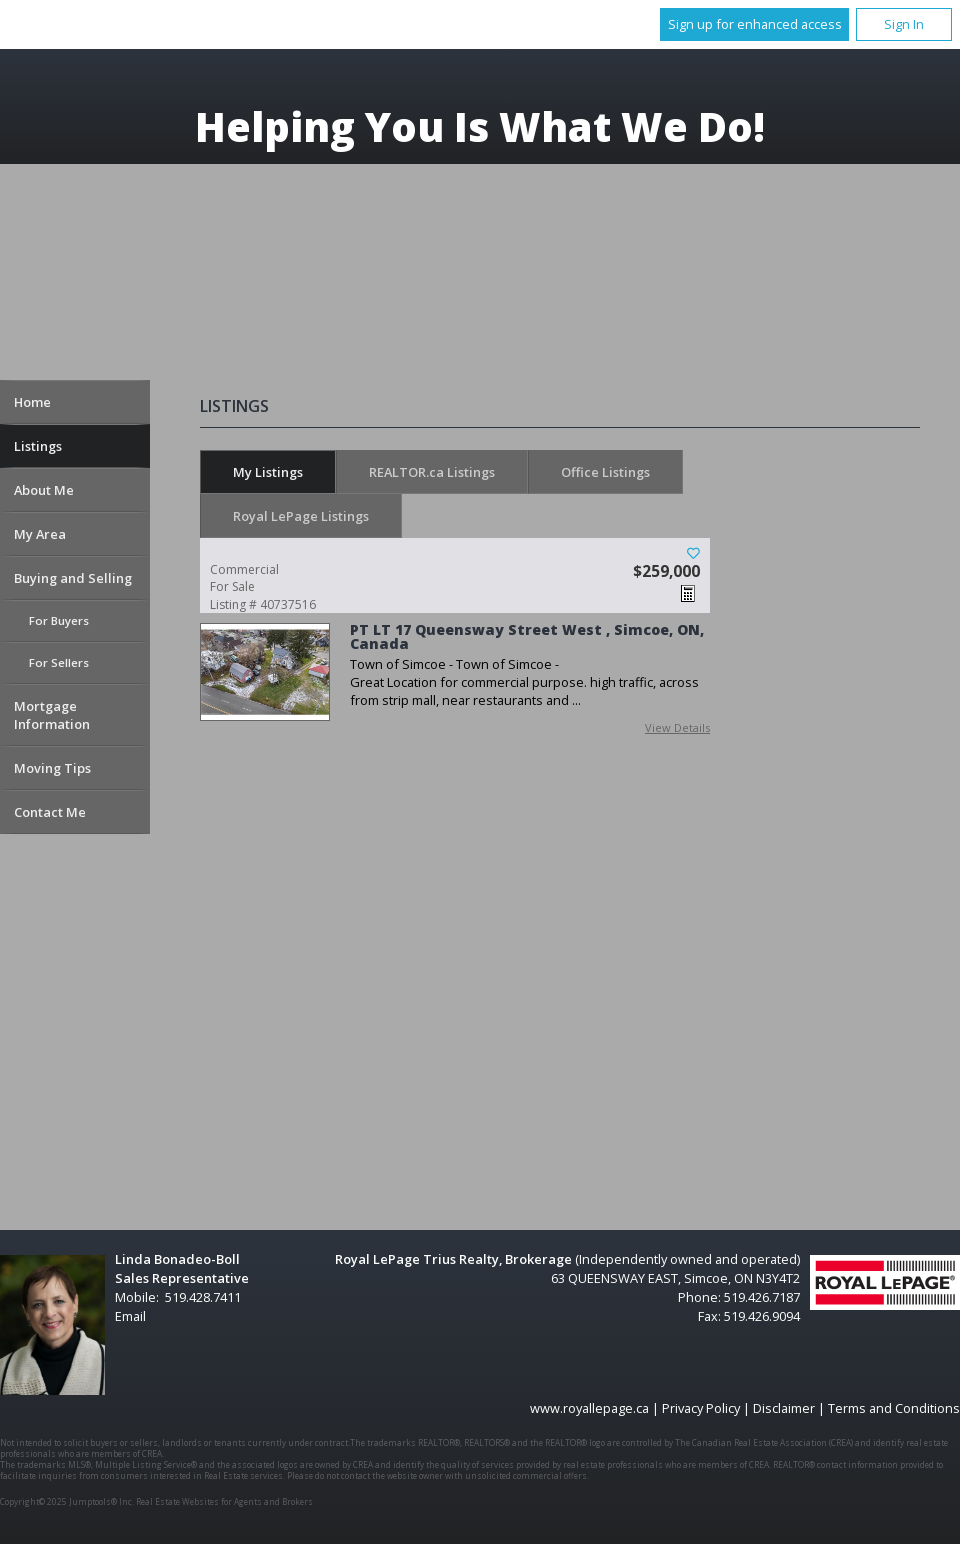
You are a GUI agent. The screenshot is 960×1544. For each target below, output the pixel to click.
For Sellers (59, 662)
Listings (38, 446)
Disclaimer (784, 1408)
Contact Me (50, 812)
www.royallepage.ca (589, 1408)
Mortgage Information (52, 715)
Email (130, 1316)
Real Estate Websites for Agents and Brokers (224, 1501)
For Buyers (59, 620)
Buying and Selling (73, 578)
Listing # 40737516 (295, 587)
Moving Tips (52, 768)
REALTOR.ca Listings (432, 472)
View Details (677, 727)
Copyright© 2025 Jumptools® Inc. (67, 1501)
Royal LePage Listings (301, 516)
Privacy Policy (701, 1408)
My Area (40, 534)
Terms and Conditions (894, 1408)
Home (32, 402)
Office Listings (605, 472)
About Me (44, 490)
